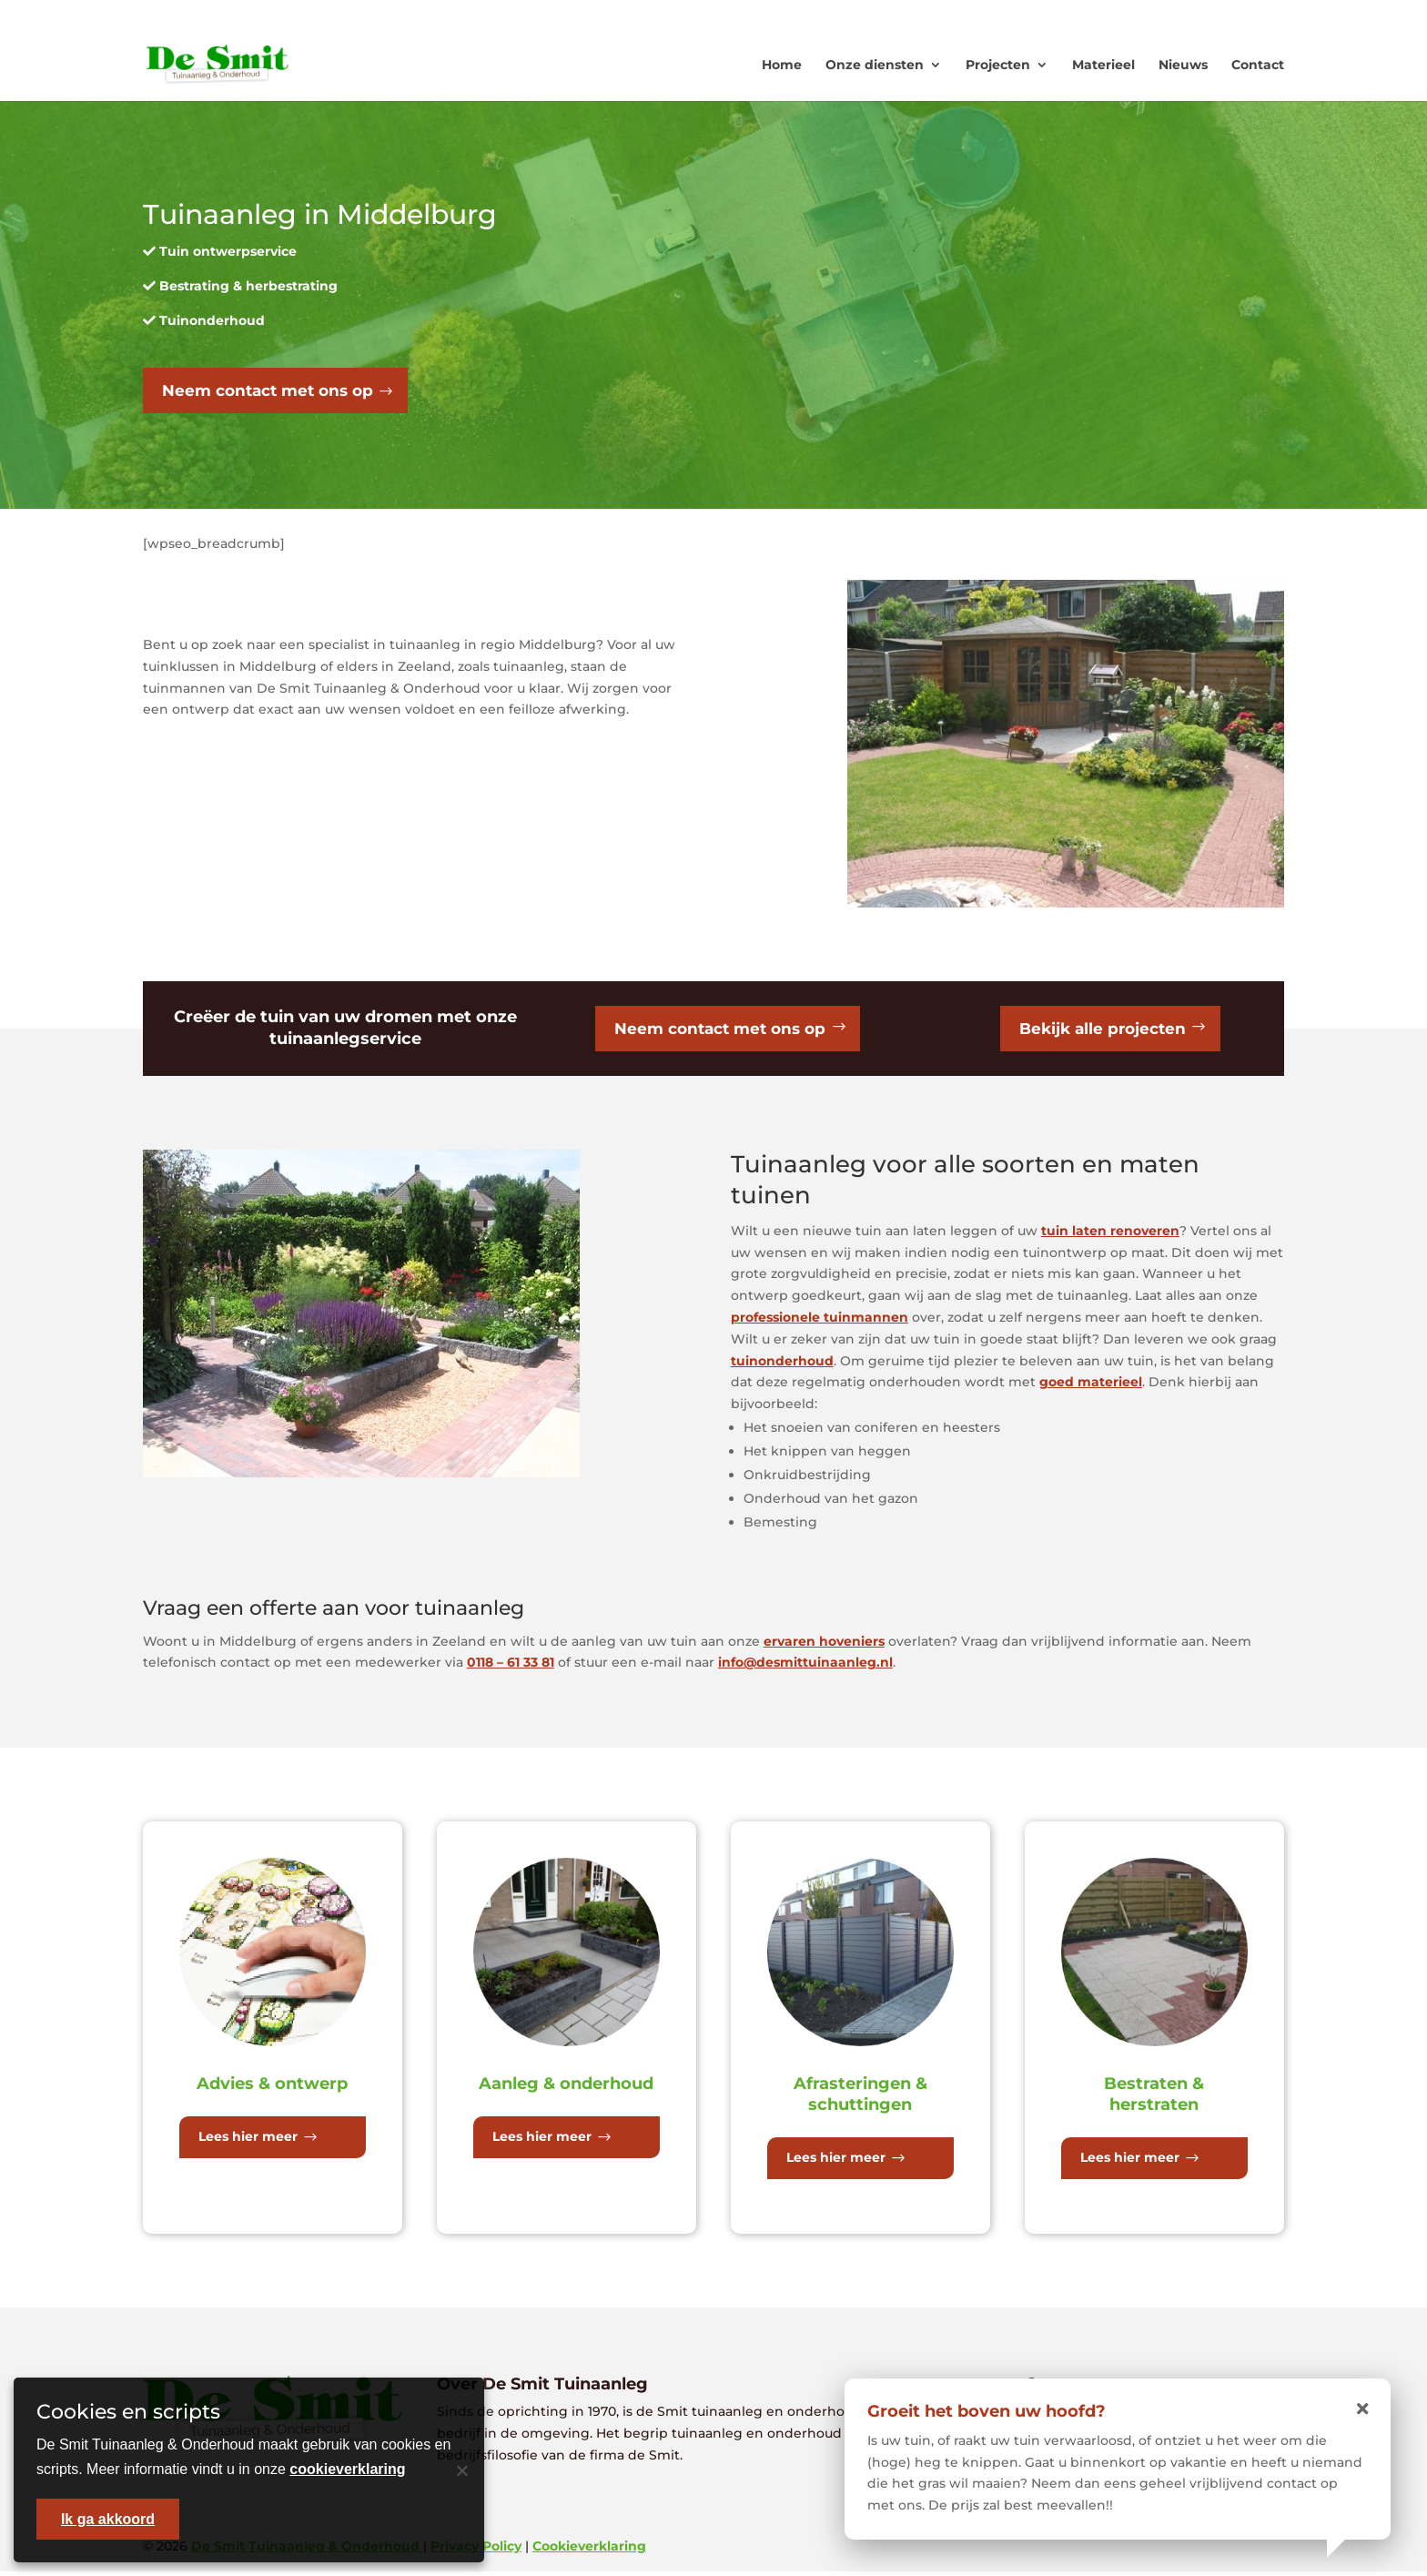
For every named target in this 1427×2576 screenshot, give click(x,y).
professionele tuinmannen (819, 1321)
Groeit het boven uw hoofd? (986, 2411)
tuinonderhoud (782, 1364)
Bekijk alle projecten (1102, 1031)
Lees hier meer (248, 2141)
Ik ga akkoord (108, 2519)
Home (782, 64)
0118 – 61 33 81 (510, 1666)
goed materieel (1090, 1386)
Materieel (1103, 64)
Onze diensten (874, 64)
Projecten (998, 64)
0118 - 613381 (1055, 14)
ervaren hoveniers (824, 1645)
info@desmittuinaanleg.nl (805, 1666)
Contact (1257, 64)
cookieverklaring (347, 2469)
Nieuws (1183, 64)
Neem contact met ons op (273, 391)
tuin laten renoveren (1110, 1235)
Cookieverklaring (589, 2550)
